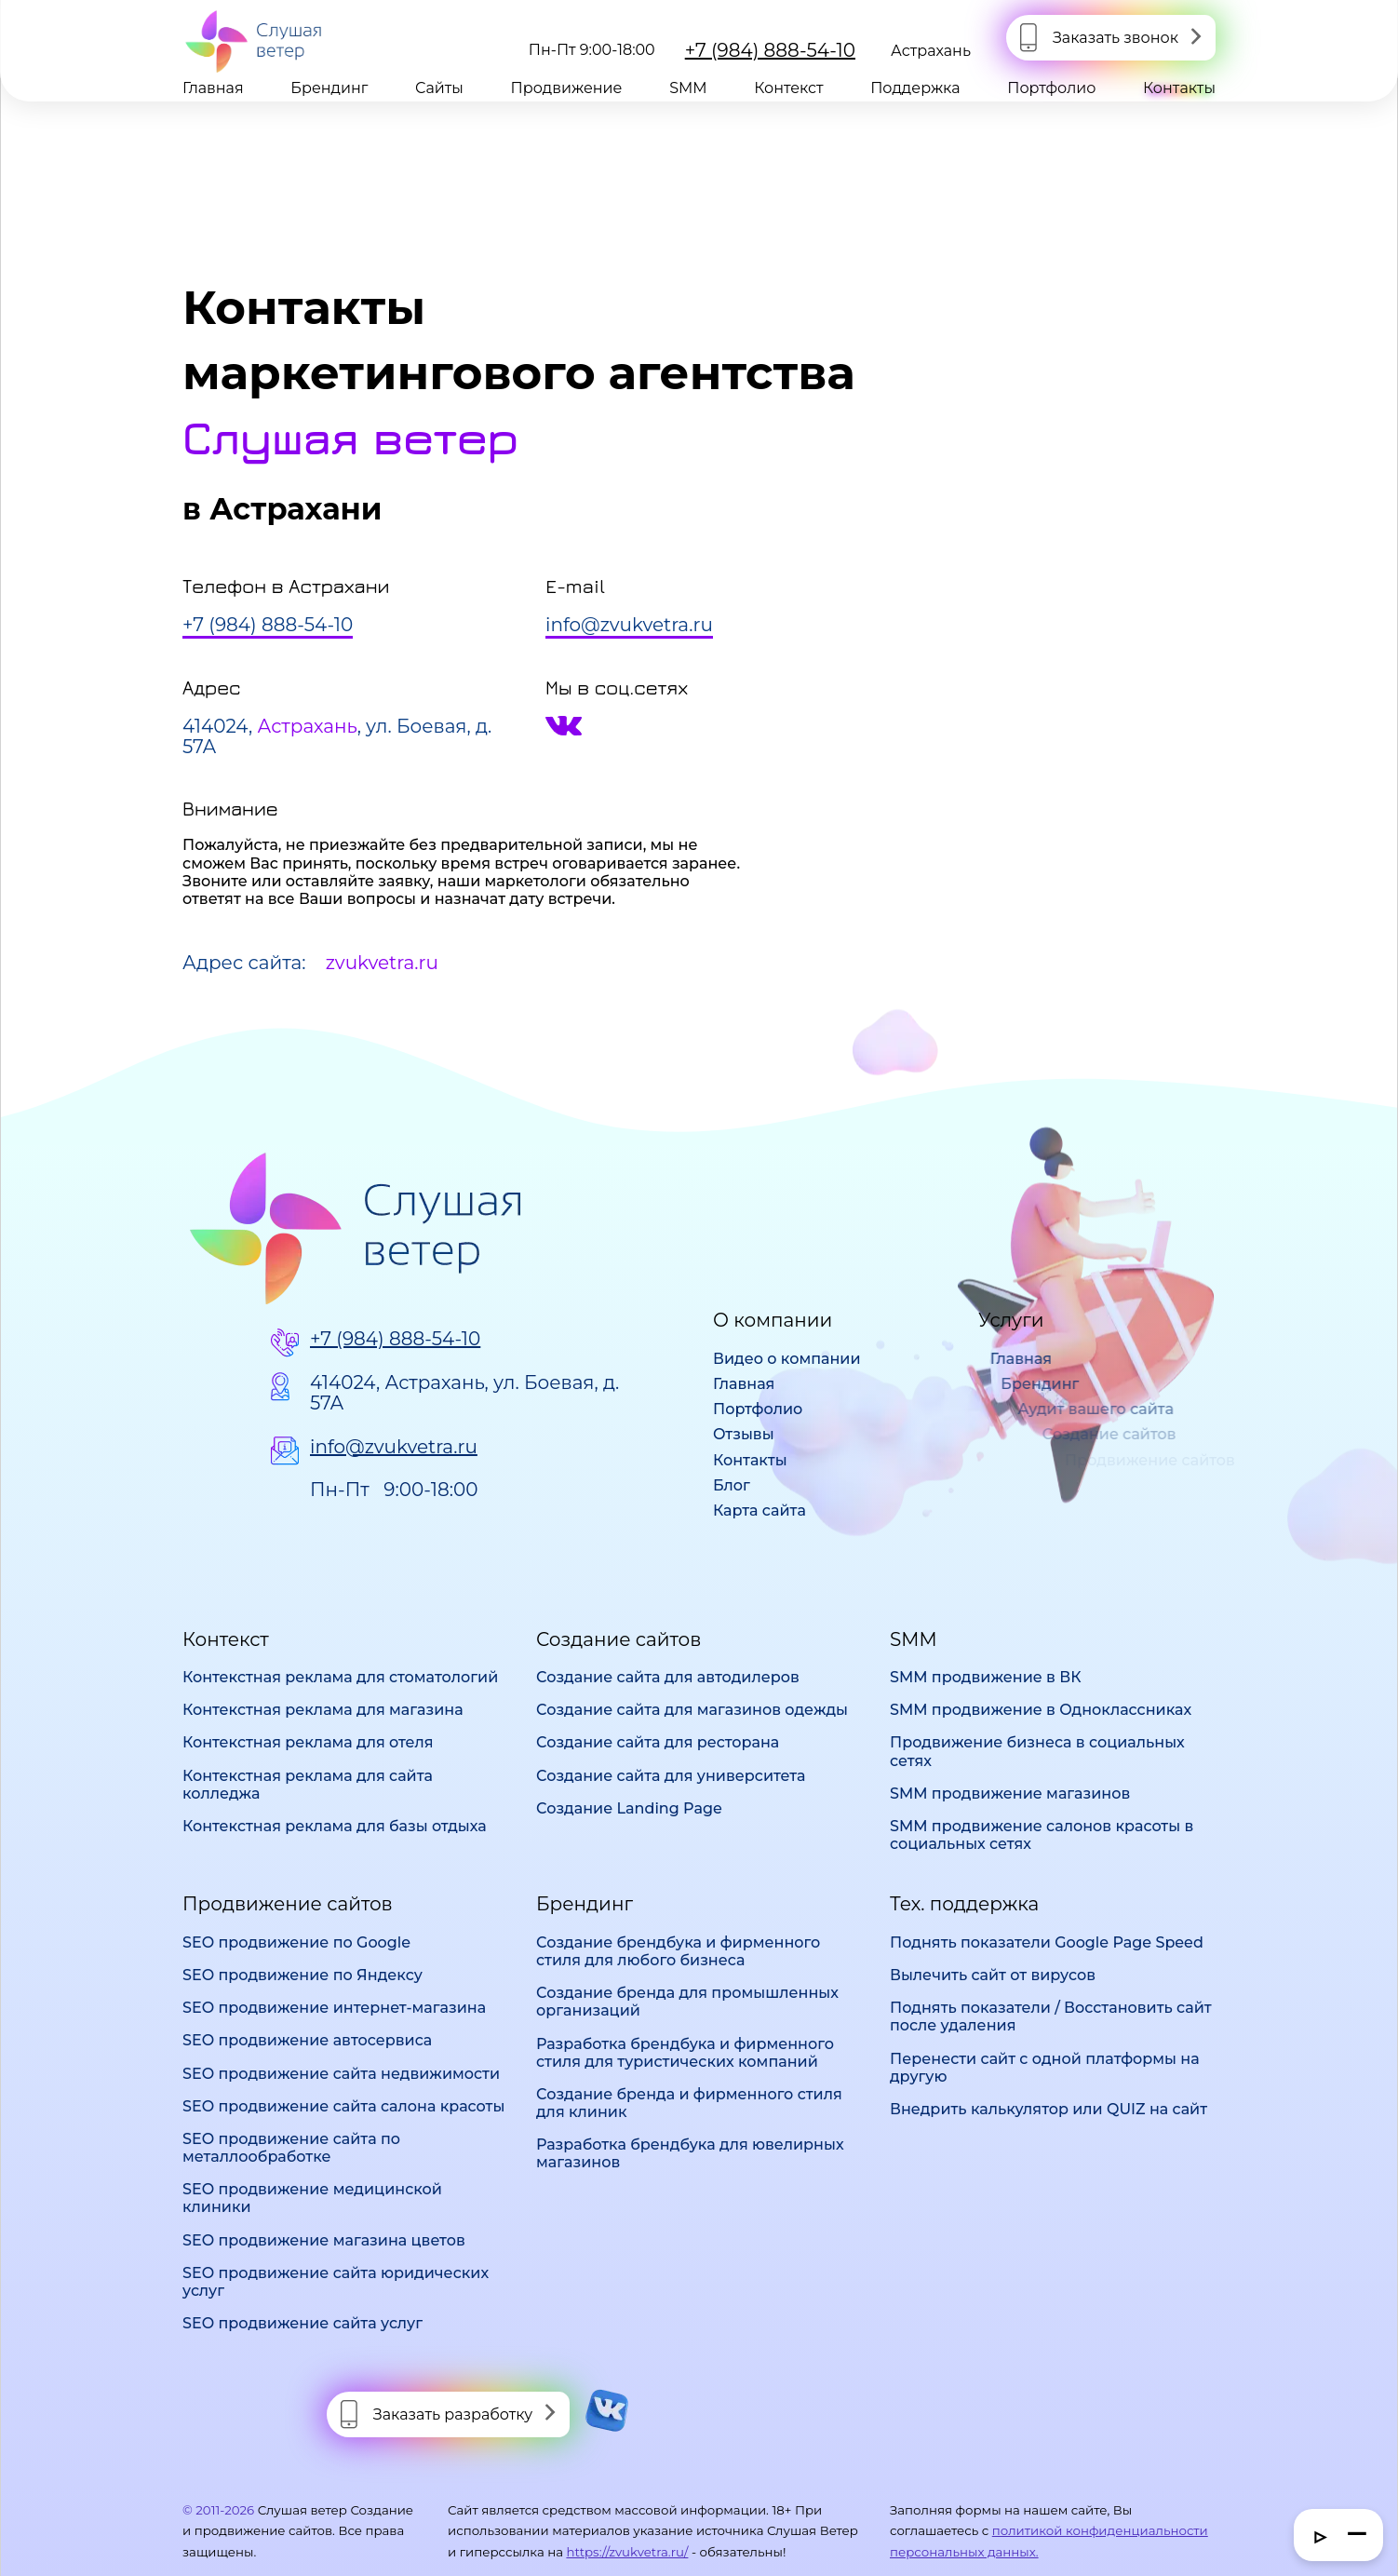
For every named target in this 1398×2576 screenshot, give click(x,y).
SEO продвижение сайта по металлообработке (291, 2147)
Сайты (439, 88)
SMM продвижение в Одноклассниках (1040, 1710)
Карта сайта (759, 1510)
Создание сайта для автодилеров (668, 1677)
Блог (731, 1485)
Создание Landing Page (629, 1808)
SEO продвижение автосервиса (307, 2040)
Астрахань (931, 51)
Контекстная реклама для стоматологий (340, 1677)
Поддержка (915, 88)
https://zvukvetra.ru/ (627, 2551)
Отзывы (743, 1434)
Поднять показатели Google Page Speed (1046, 1942)
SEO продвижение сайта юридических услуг (335, 2282)
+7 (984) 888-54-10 (770, 50)
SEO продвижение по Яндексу (302, 1975)
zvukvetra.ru (382, 962)
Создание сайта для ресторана (657, 1742)
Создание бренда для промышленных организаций (687, 2001)
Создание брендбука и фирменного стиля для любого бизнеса (678, 1951)
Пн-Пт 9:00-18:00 (393, 1489)
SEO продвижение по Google (296, 1942)
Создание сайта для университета (671, 1776)
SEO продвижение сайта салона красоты (343, 2106)
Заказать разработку (452, 2414)
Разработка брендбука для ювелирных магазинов (690, 2153)
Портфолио (1051, 88)
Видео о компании (787, 1359)
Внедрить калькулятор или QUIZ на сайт (1048, 2109)
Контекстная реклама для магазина (323, 1710)
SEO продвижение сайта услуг (302, 2323)
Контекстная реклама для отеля (307, 1742)
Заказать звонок (1115, 38)
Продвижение (567, 88)
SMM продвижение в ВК (986, 1677)
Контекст (788, 88)
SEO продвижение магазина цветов (323, 2240)
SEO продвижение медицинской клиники (312, 2198)
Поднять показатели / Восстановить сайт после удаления (1051, 2016)
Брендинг (329, 88)
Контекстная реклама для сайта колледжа (307, 1784)
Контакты (1179, 88)
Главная (213, 88)
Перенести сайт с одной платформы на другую (1045, 2067)
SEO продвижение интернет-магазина (334, 2007)
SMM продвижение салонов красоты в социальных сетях (1041, 1835)
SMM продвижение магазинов (1010, 1793)
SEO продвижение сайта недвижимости (341, 2074)
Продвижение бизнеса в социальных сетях (1037, 1751)
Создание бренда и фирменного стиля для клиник (689, 2103)
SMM (687, 88)
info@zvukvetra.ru (393, 1447)
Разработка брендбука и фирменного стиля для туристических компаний (685, 2052)
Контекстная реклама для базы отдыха (334, 1826)
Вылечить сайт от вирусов (993, 1975)
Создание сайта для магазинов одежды (692, 1710)
